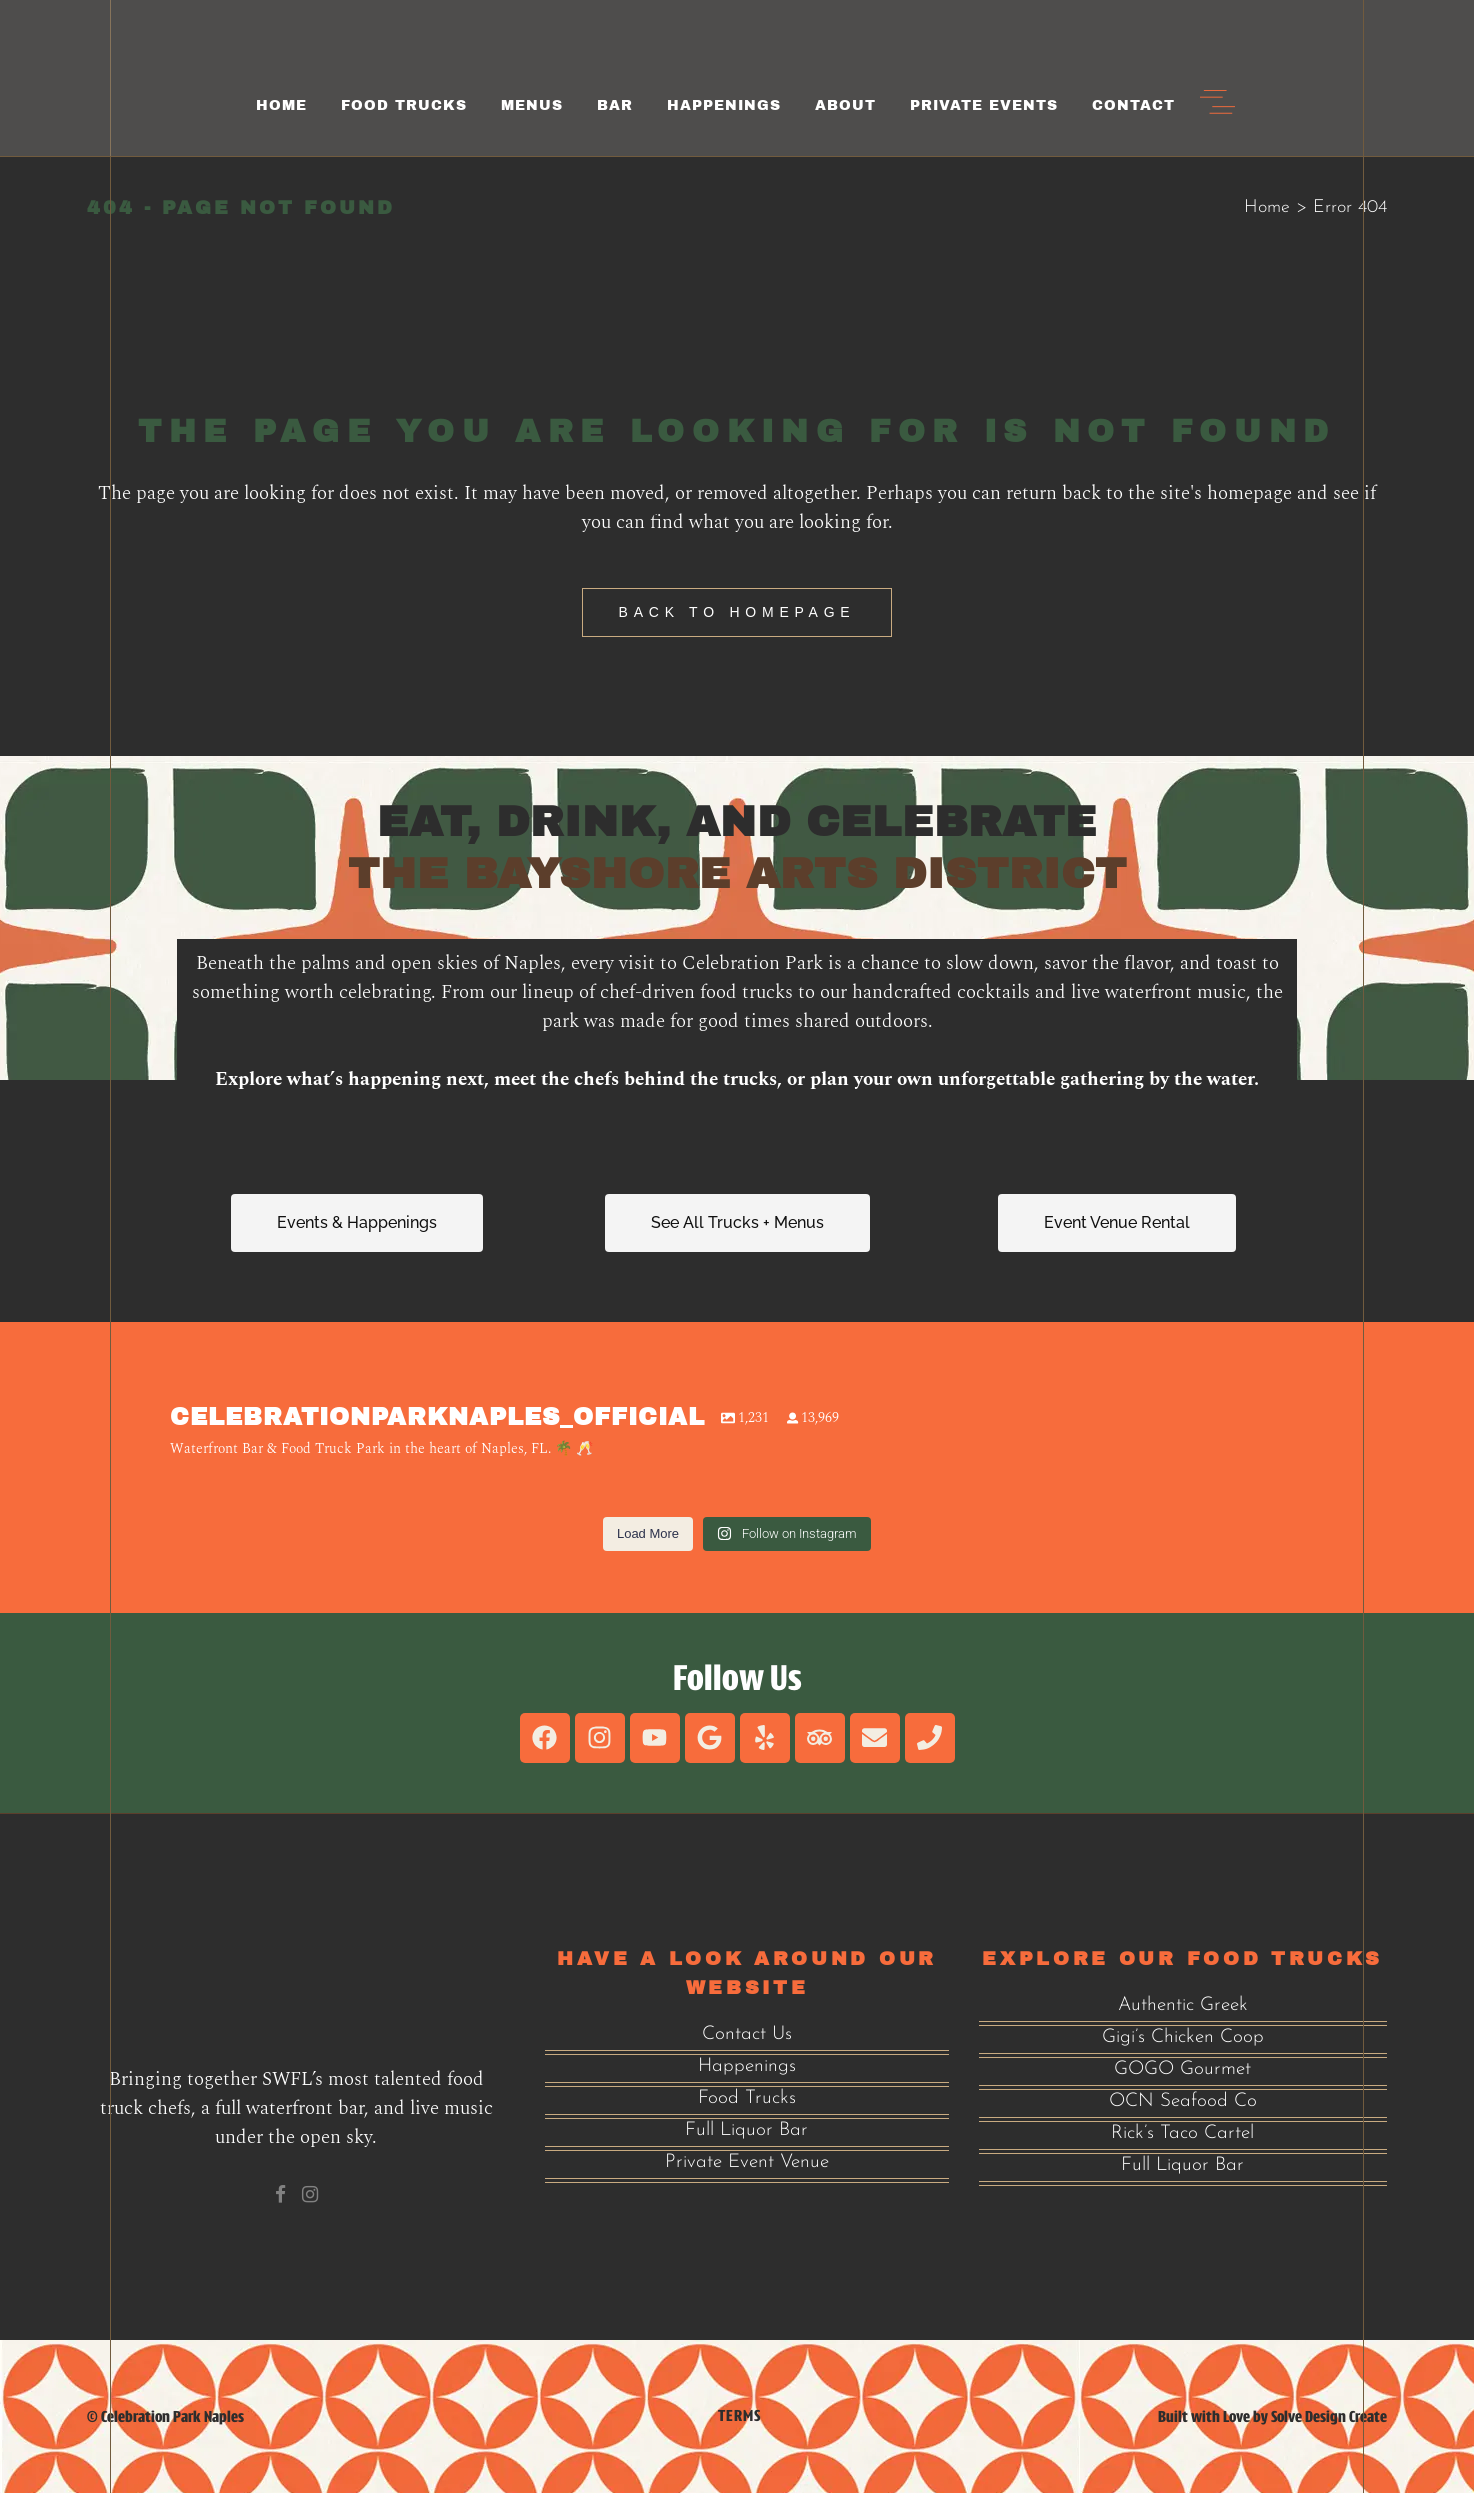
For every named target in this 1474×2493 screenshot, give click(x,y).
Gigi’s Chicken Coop (1183, 2037)
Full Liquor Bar (746, 2130)
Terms (739, 2415)
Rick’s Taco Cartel (1182, 2133)
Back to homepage (737, 612)
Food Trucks (747, 2098)
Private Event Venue (747, 2162)
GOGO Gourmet (1182, 2069)
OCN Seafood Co (1183, 2101)
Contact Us (747, 2034)
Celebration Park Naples (172, 2416)
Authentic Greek (1183, 2005)
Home (1267, 207)
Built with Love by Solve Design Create (1272, 2416)
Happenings (747, 2066)
